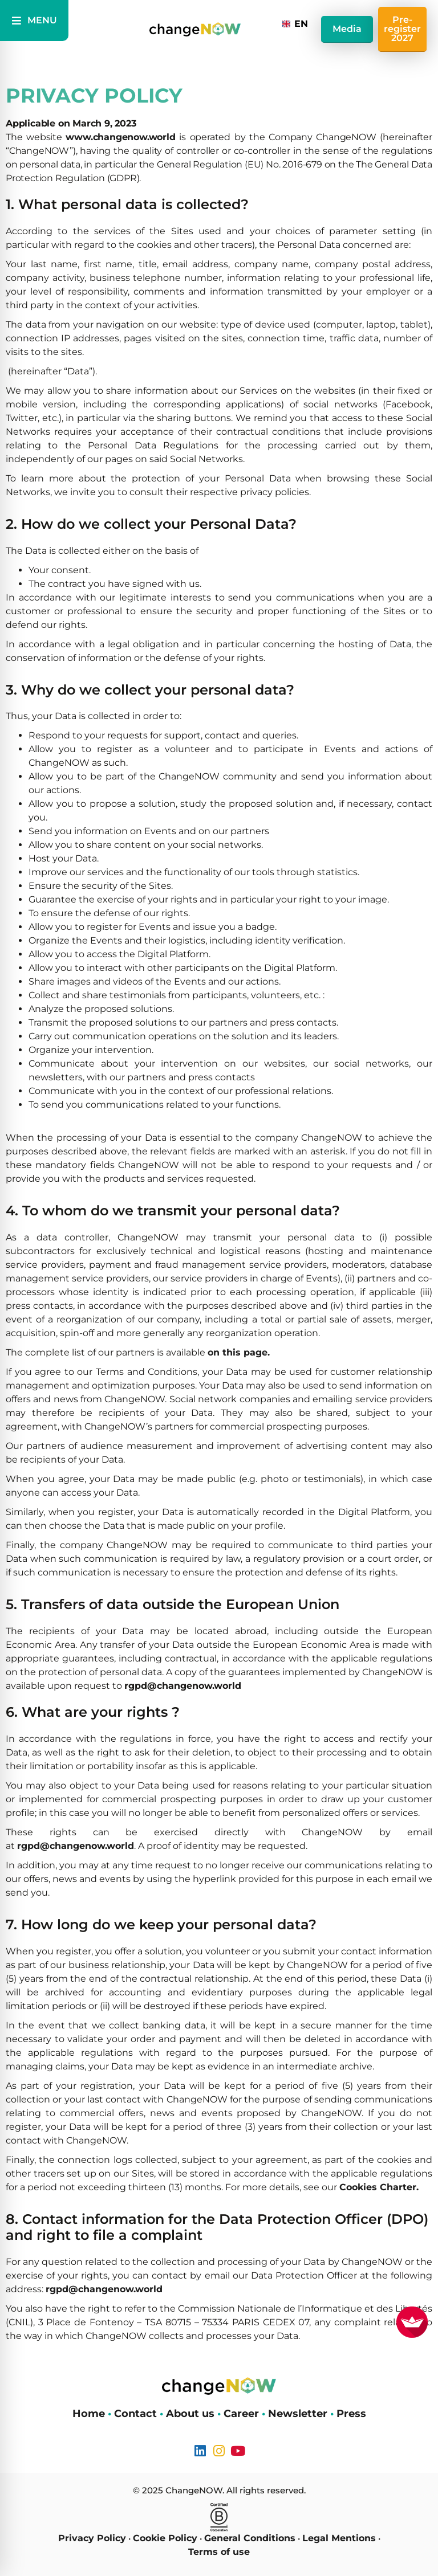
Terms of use (219, 2551)
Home (88, 2413)
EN (295, 23)
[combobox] (295, 24)
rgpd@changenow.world (182, 1685)
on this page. (239, 1352)
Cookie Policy (165, 2538)
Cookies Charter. (379, 2187)
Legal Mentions (339, 2538)
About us (190, 2413)
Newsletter (297, 2413)
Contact (135, 2413)
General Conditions (249, 2538)
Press (351, 2413)
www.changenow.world (120, 137)
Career (241, 2413)
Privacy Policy (92, 2538)
